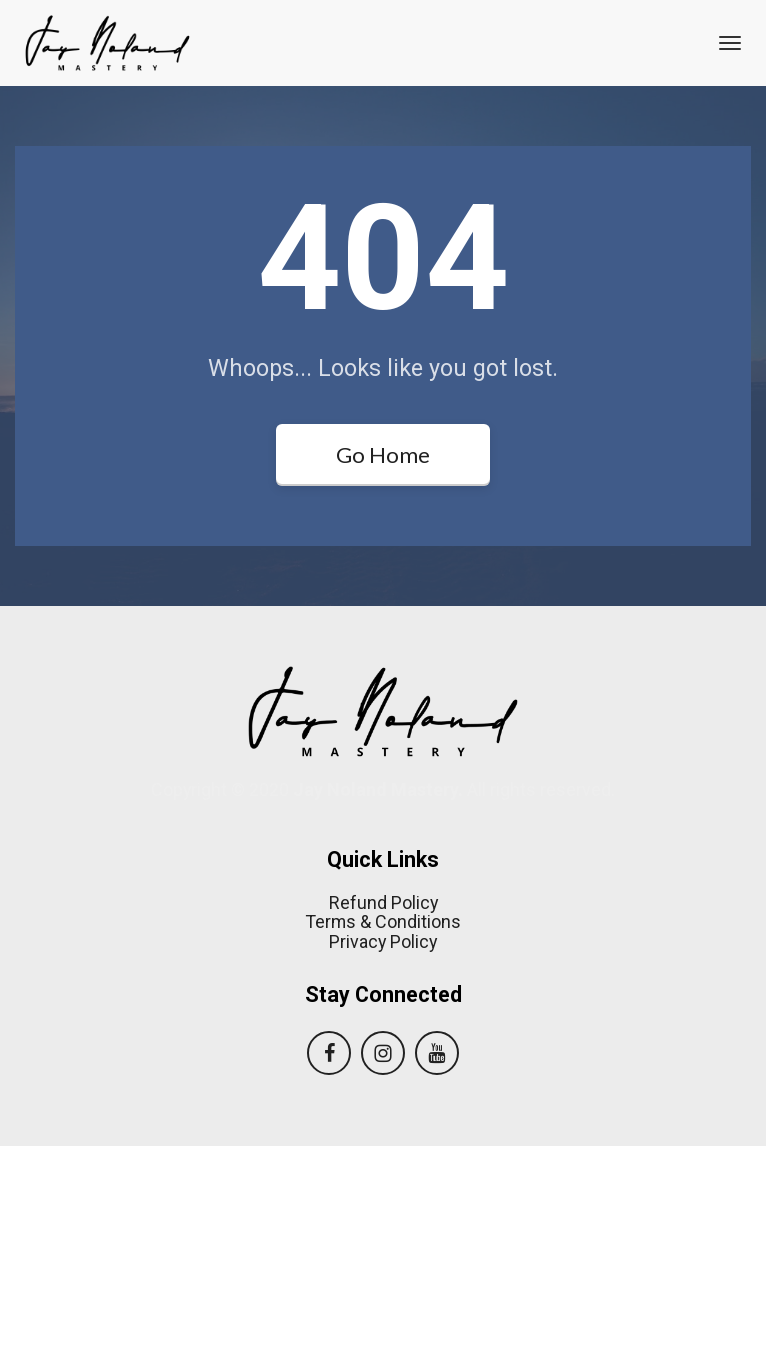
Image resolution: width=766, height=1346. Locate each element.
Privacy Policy (383, 1142)
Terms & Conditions (383, 1122)
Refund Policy (383, 1103)
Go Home (383, 454)
